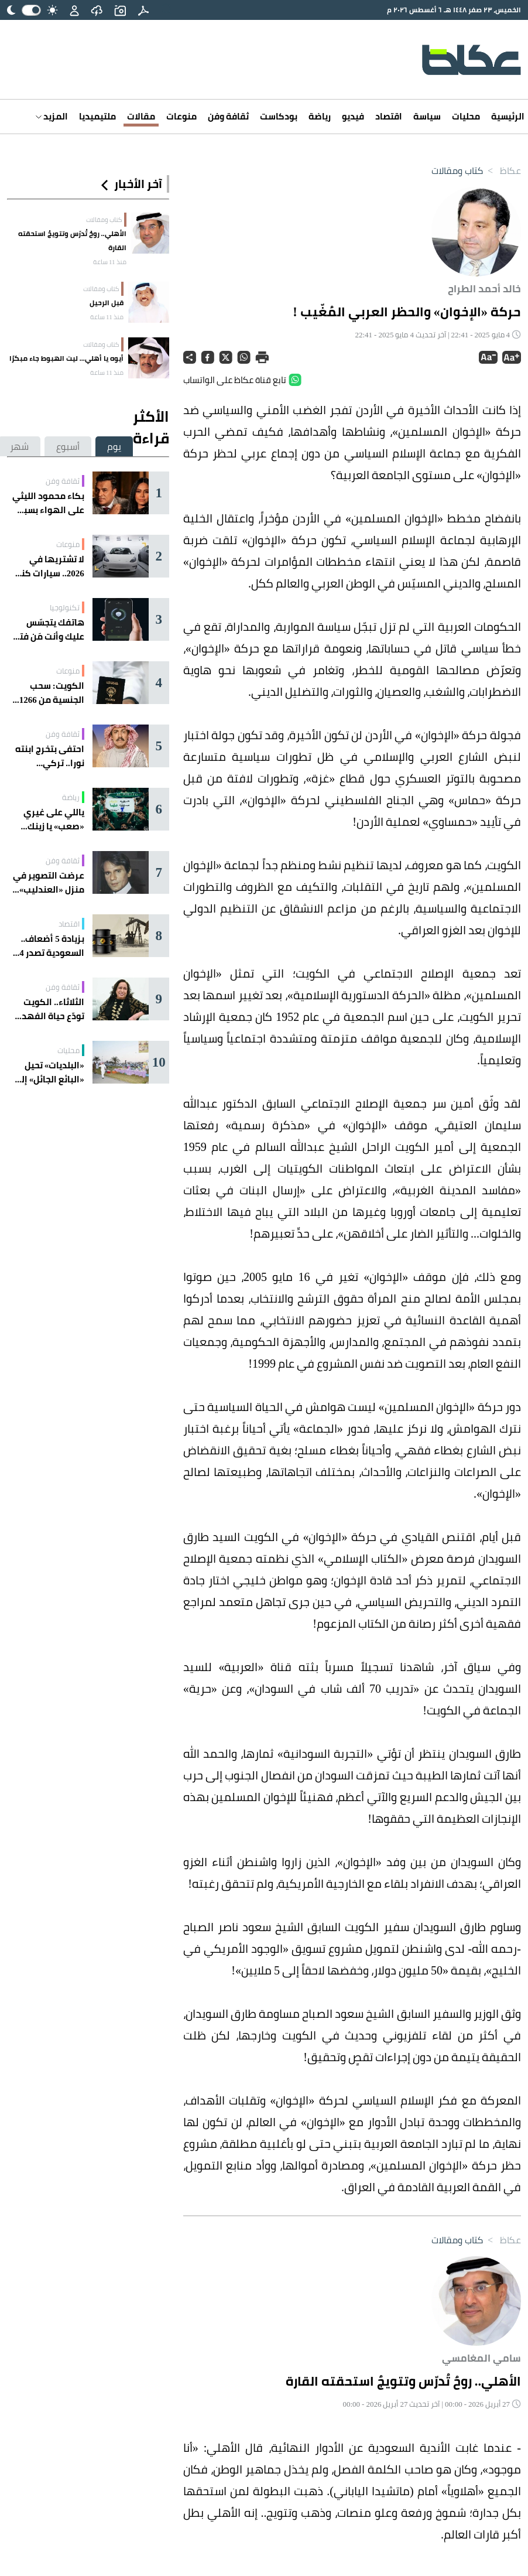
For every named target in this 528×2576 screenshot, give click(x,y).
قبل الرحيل (107, 302)
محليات (466, 116)
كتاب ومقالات (457, 170)
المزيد (52, 116)
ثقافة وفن (228, 116)
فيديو (353, 116)
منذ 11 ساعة (109, 262)
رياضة (319, 116)
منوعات (181, 116)
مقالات (141, 116)
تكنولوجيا (65, 607)
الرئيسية (507, 116)
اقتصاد (388, 116)
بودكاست (278, 116)
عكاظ (502, 170)
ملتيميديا (97, 116)
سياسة (427, 116)
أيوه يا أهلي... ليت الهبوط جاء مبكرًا (66, 358)
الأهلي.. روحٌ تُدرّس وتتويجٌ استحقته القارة (72, 240)
